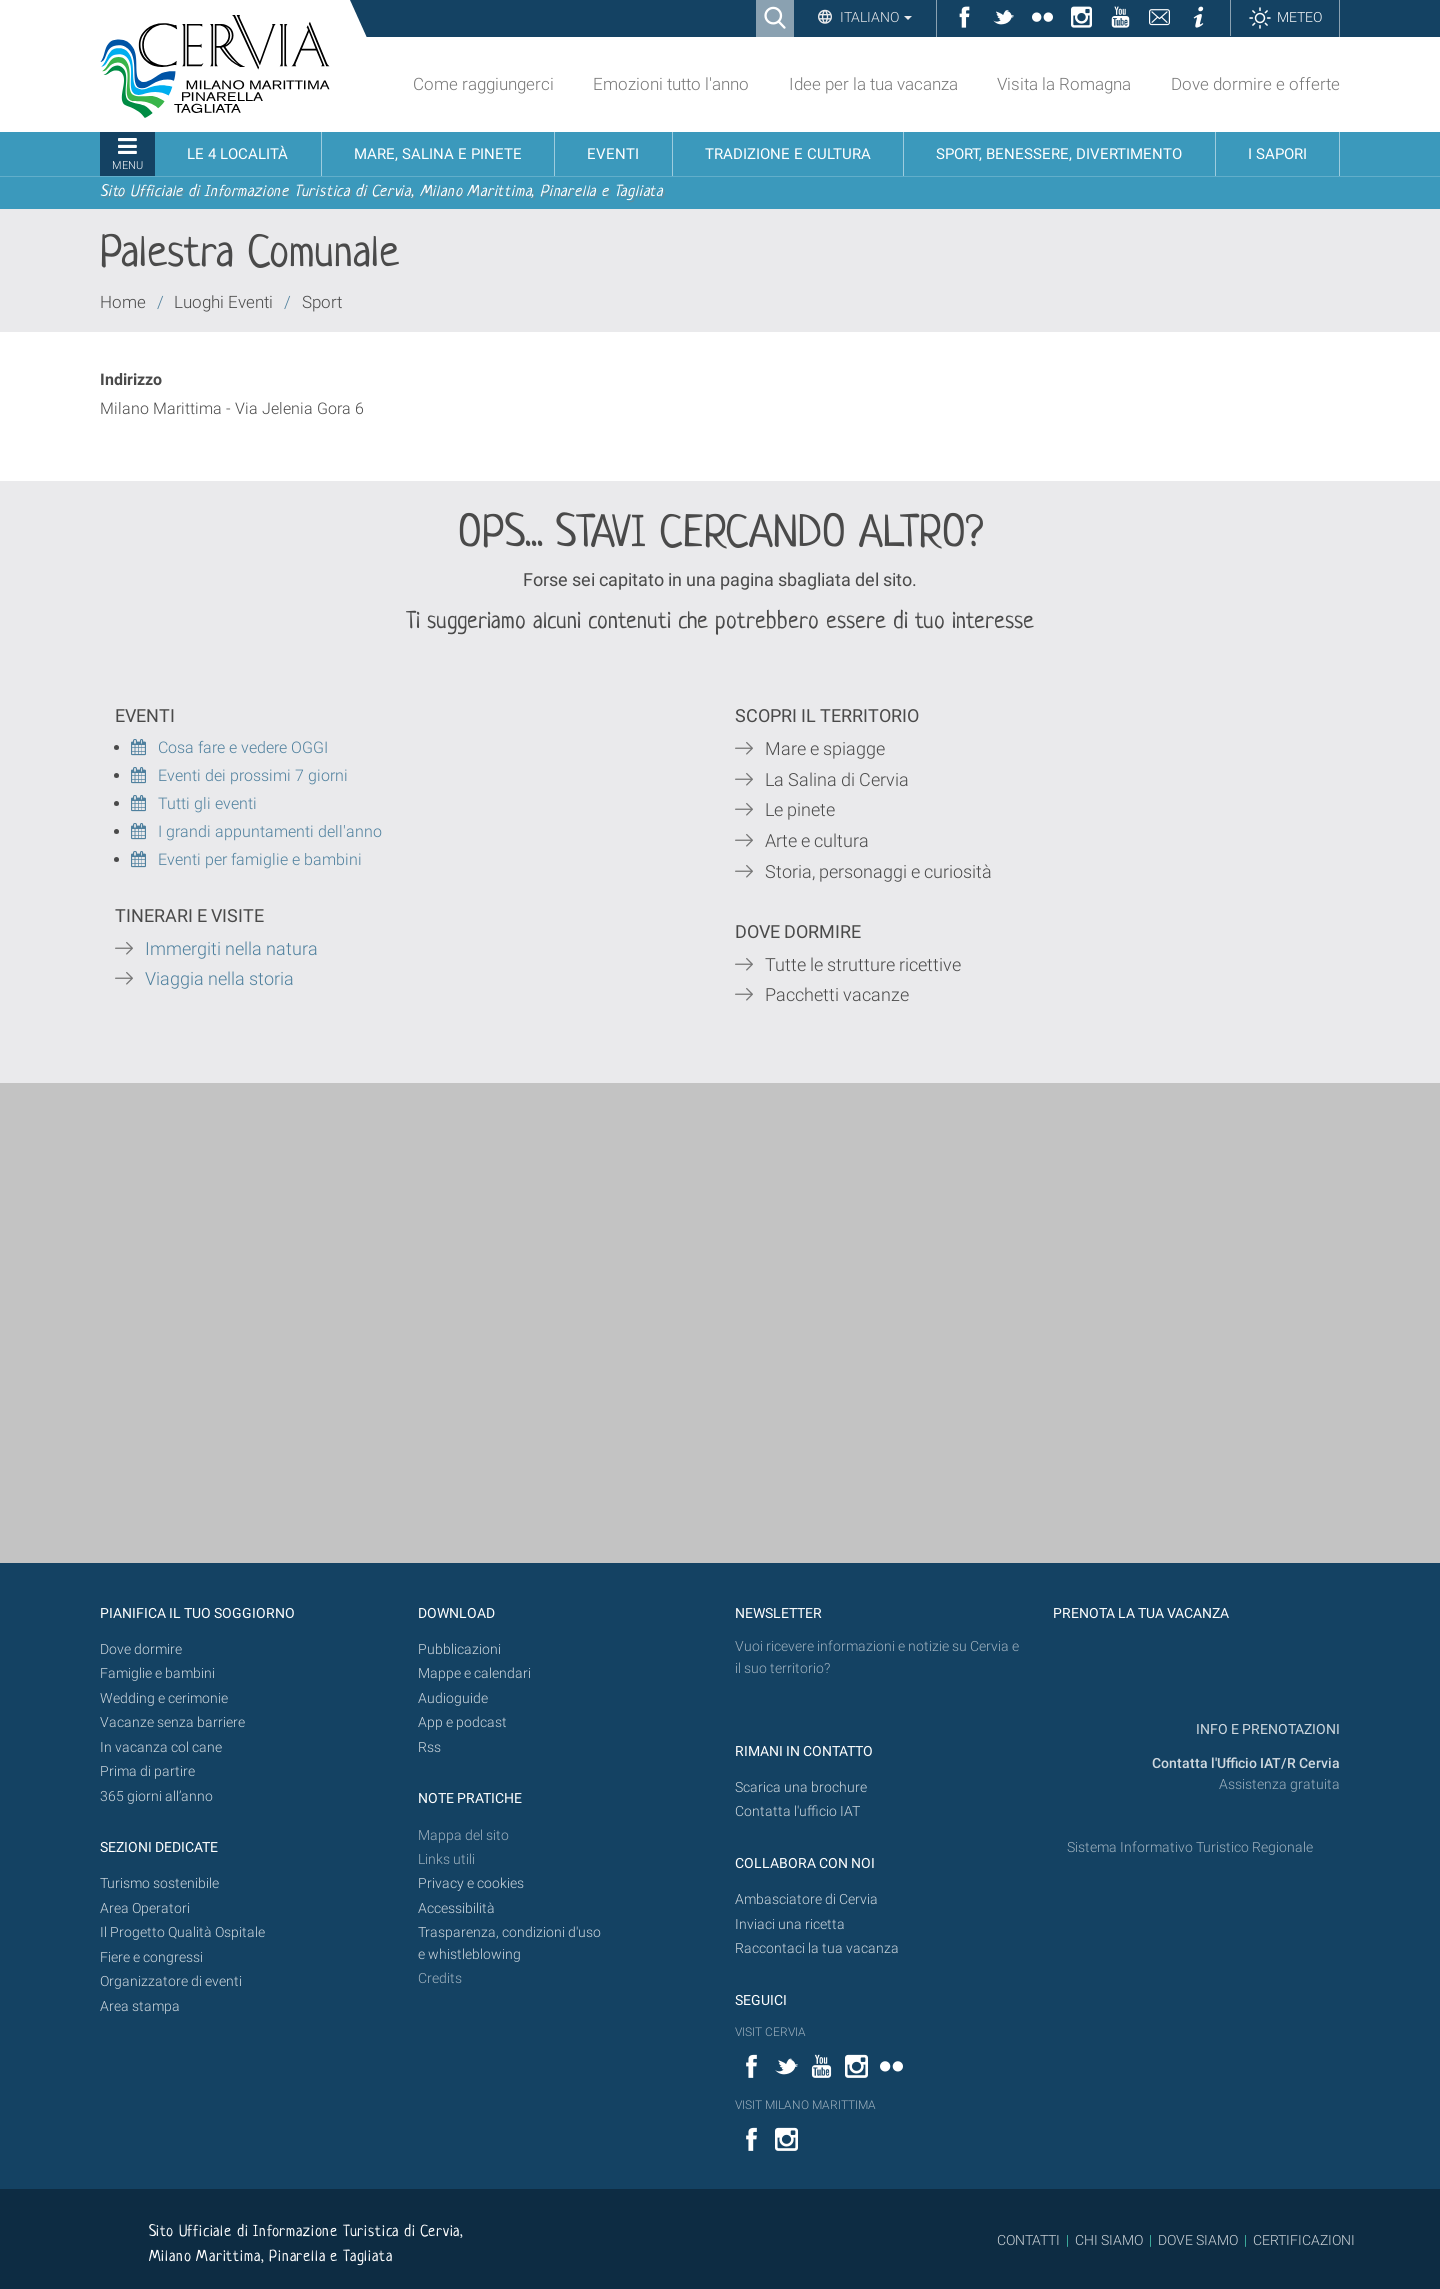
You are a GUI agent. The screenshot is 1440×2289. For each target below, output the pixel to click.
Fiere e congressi (151, 1957)
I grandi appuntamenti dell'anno (256, 831)
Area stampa (140, 2006)
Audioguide (453, 1698)
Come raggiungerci (483, 84)
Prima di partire (147, 1771)
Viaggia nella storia (221, 979)
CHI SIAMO (1109, 2240)
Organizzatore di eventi (171, 1981)
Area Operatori (145, 1908)
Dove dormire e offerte (1255, 84)
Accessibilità (456, 1908)
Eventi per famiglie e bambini (246, 859)
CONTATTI (1028, 2240)
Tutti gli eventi (194, 803)
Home (123, 302)
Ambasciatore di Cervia (806, 1899)
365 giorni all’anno (156, 1796)
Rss (429, 1747)
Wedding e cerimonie (164, 1698)
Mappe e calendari (474, 1673)
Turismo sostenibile (159, 1883)
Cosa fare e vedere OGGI (229, 747)
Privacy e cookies (471, 1883)
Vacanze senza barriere (172, 1722)
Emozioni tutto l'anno (671, 84)
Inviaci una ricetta (790, 1924)
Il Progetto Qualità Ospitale (182, 1932)
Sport (322, 302)
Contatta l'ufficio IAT (797, 1811)
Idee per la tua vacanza (873, 84)
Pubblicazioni (459, 1649)
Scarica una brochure (801, 1787)
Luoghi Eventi (223, 302)
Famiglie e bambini (157, 1673)
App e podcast (462, 1722)
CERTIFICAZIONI (1304, 2240)
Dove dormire (141, 1649)
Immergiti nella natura (231, 949)
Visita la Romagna (1064, 84)
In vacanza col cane (161, 1747)
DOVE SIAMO (1196, 2240)
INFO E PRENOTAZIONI (1266, 1729)
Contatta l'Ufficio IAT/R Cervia (1246, 1763)
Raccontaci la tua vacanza (817, 1948)
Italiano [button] (874, 17)
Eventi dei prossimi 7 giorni (253, 775)
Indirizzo (131, 379)
